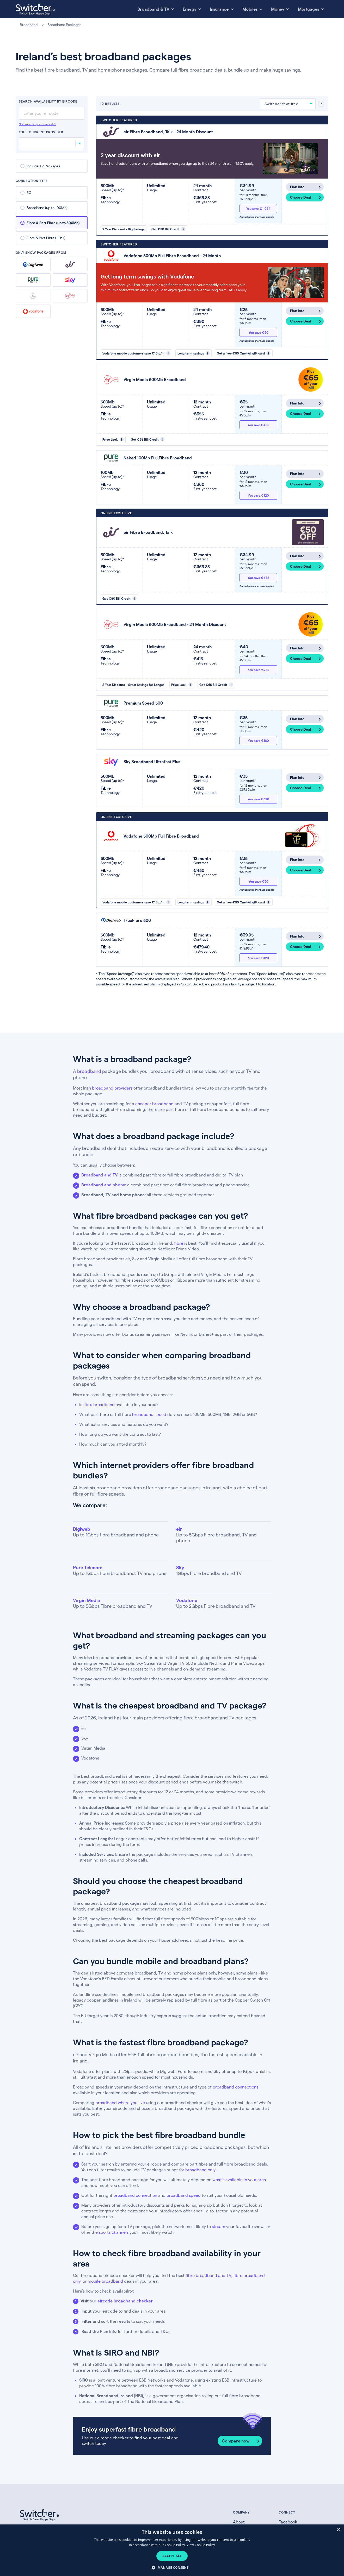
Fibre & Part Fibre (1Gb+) (46, 238)
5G (29, 192)
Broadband (29, 24)
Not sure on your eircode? (37, 124)
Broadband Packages (64, 24)
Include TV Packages (43, 166)
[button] (171, 2567)
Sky (70, 280)
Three (32, 296)
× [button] (338, 2530)
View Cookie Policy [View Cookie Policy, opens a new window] (201, 2545)
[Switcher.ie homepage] (35, 9)
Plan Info (297, 187)
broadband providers (112, 1087)
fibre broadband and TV (208, 2275)
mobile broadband (105, 2280)
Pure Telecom (33, 280)
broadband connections (235, 2086)
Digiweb (33, 264)
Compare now (236, 2440)
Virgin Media (70, 296)
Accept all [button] (172, 2556)
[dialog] (172, 2550)
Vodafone (33, 311)
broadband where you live (120, 2102)
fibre (178, 1242)
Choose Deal (300, 197)
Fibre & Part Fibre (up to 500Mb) (53, 222)
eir (70, 264)
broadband (89, 1071)
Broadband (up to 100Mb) (47, 207)
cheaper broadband (155, 1103)
